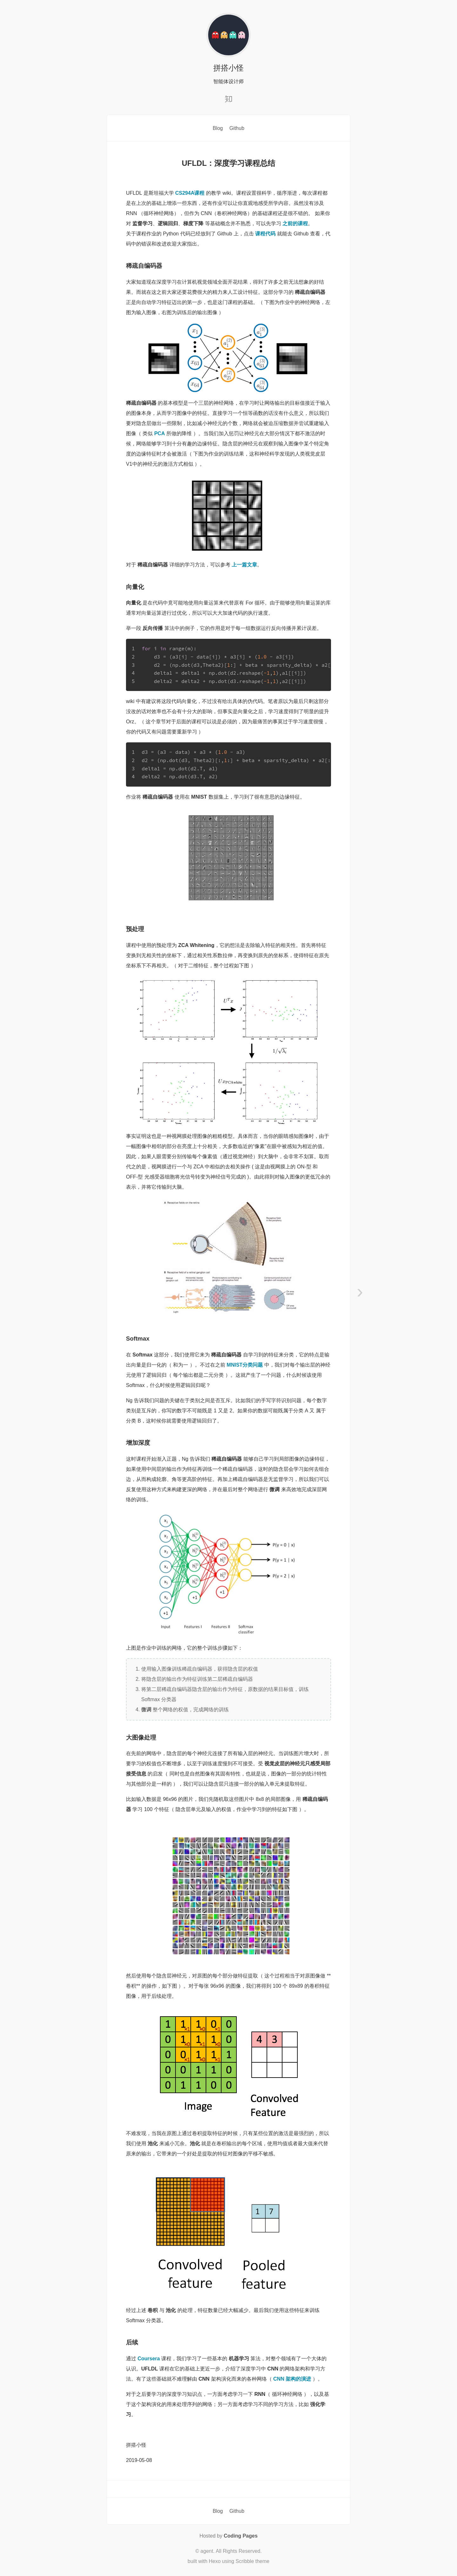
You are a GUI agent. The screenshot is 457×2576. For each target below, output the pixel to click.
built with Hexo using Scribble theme (228, 2561)
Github (236, 128)
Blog (218, 128)
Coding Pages (241, 2536)
